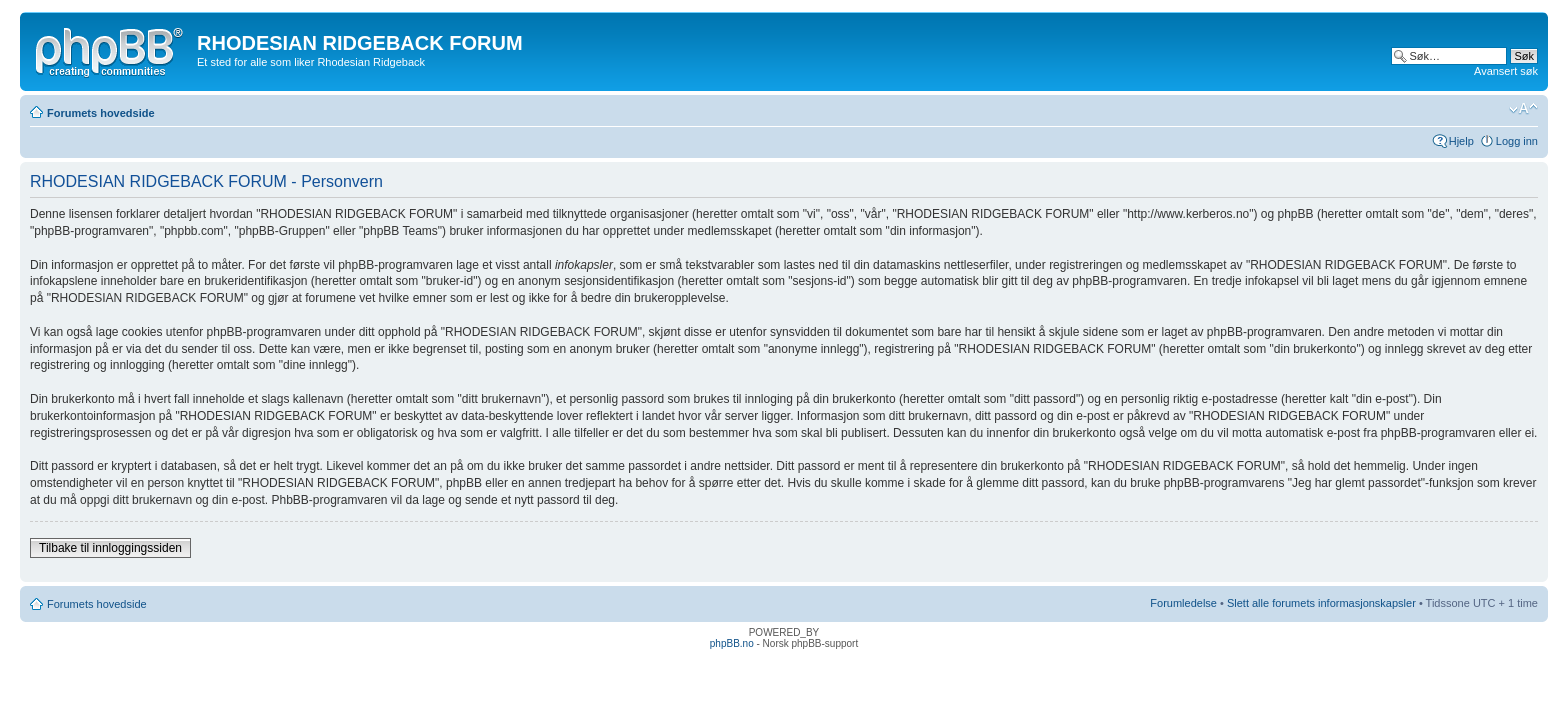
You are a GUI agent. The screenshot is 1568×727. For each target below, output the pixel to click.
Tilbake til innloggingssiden (110, 548)
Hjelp (1461, 141)
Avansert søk (1506, 71)
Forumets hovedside (101, 113)
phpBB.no (732, 643)
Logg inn (1517, 141)
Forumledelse (1183, 603)
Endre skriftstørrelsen (1523, 109)
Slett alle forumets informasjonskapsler (1321, 603)
